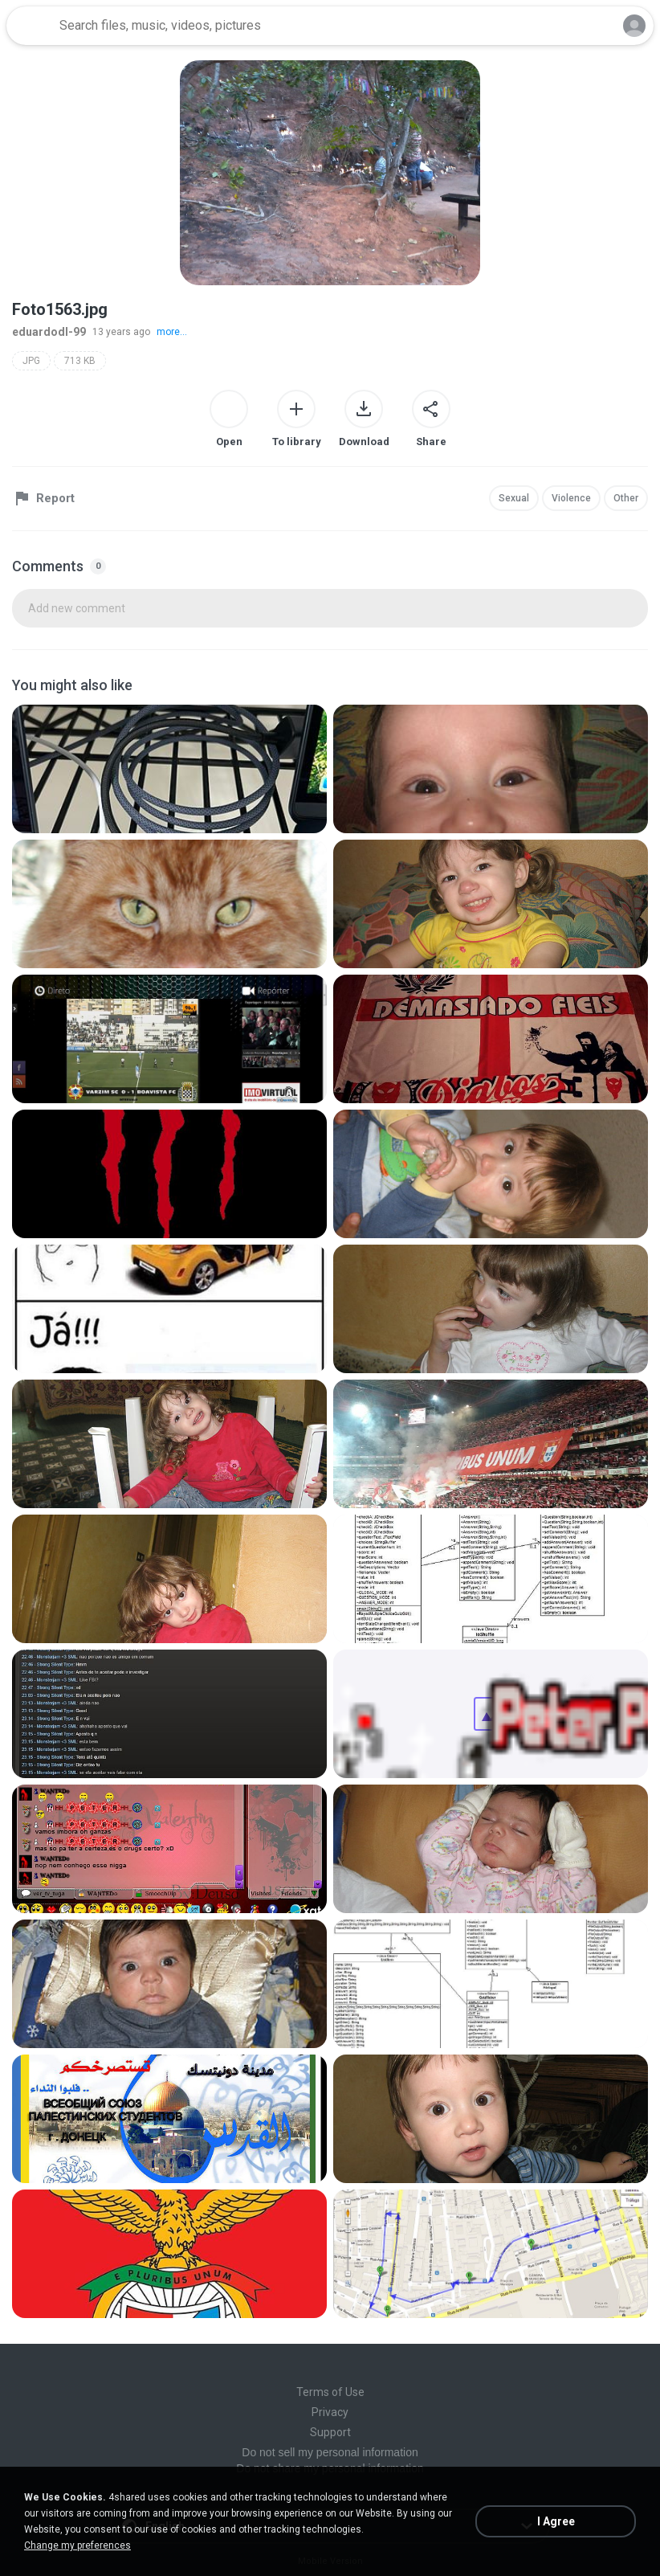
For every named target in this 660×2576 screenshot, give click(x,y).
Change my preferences (77, 2545)
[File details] (169, 769)
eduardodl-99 (49, 331)
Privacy (330, 2412)
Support (330, 2432)
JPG (31, 360)
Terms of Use (330, 2392)
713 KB (80, 360)
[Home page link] (30, 25)
